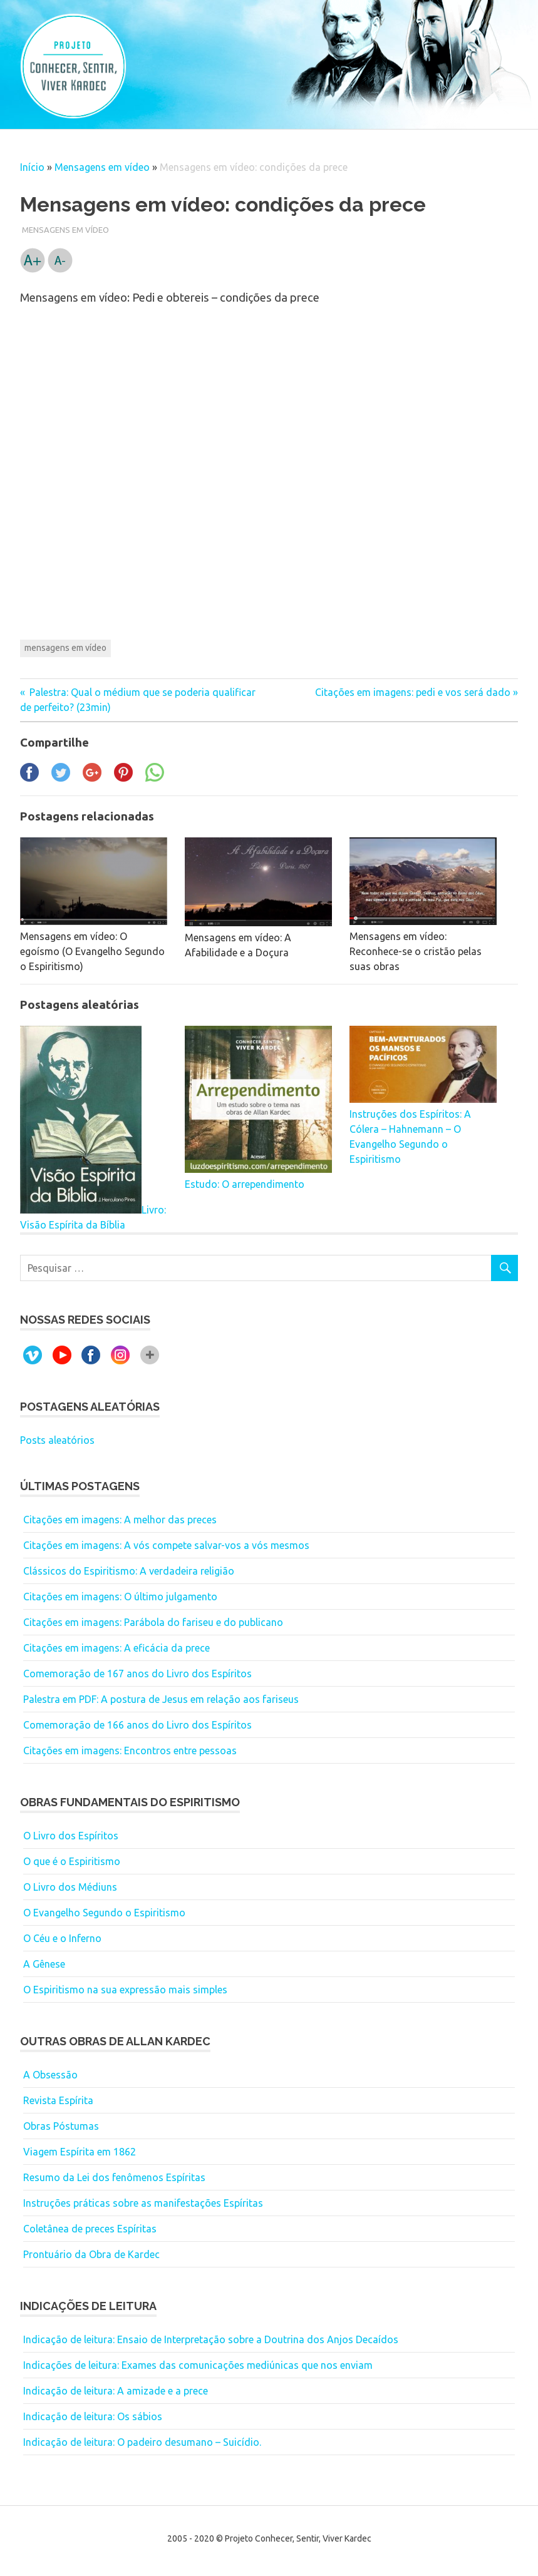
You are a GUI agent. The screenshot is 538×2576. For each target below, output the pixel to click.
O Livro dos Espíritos (70, 1835)
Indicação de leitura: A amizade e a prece (115, 2390)
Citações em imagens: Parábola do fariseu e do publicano (153, 1622)
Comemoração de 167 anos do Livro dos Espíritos (137, 1673)
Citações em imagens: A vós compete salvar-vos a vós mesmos (166, 1545)
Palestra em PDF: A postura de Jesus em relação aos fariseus (161, 1699)
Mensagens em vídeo (102, 167)
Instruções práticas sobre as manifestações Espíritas (143, 2203)
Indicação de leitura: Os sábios (92, 2416)
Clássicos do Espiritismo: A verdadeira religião (128, 1571)
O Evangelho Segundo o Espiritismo (104, 1912)
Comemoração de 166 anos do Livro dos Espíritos (137, 1724)
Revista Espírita (58, 2100)
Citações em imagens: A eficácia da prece (116, 1647)
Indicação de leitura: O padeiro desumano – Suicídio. (142, 2442)
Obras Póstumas (61, 2126)
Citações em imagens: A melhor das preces (120, 1519)
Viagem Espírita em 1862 (79, 2151)
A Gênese (44, 1964)
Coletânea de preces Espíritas (90, 2228)
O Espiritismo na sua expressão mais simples (125, 1989)
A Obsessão (50, 2074)
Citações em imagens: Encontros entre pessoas (130, 1750)
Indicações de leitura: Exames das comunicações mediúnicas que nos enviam (198, 2365)
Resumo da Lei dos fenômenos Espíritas (114, 2177)
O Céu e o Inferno (62, 1938)
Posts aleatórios (57, 1440)
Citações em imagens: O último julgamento (120, 1596)
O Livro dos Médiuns (70, 1887)
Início (32, 167)
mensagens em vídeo (65, 648)
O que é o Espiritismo (71, 1861)
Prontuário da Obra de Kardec (91, 2254)
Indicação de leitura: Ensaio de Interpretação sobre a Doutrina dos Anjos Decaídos (210, 2339)
